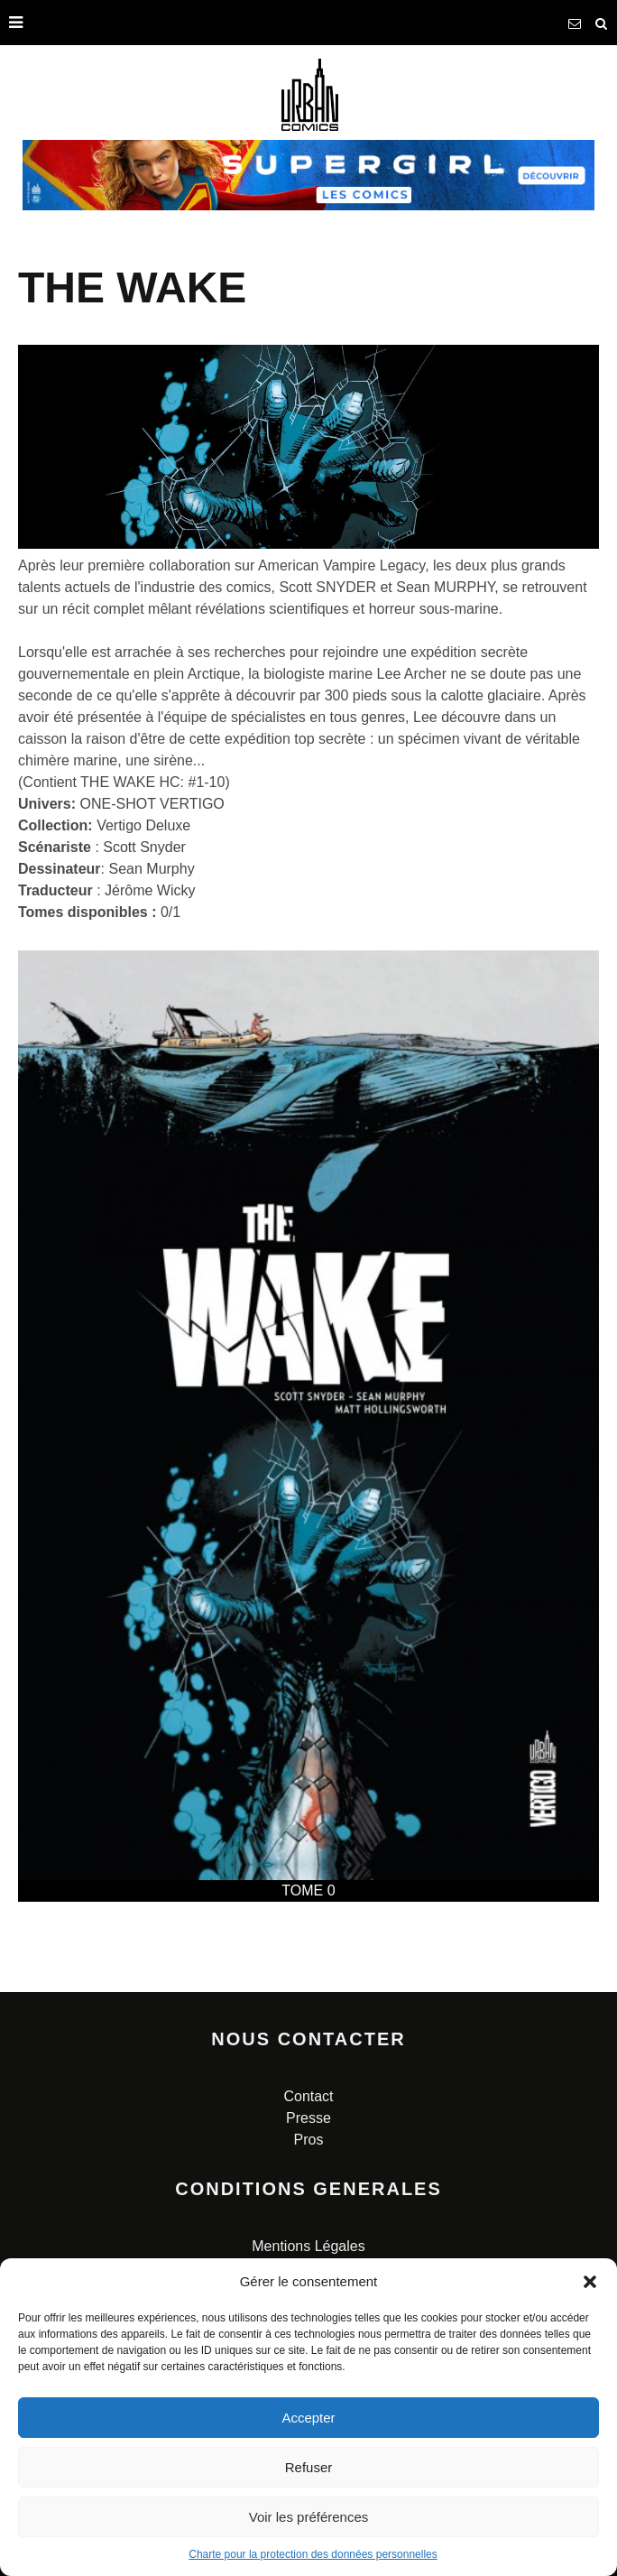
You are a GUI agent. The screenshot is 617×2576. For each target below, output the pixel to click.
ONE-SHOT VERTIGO (151, 803)
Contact (308, 2096)
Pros (309, 2139)
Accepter (308, 2417)
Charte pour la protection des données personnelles (313, 2554)
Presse (308, 2118)
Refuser (309, 2467)
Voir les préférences (309, 2517)
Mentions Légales (308, 2246)
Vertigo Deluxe (143, 825)
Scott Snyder (144, 847)
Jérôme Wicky (150, 890)
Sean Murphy (151, 868)
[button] (590, 2282)
